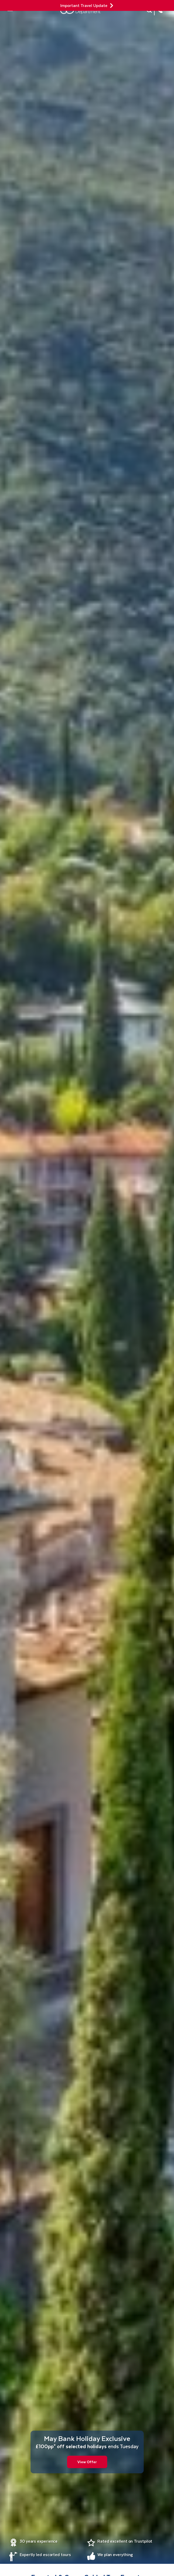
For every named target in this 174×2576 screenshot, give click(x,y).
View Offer (87, 2462)
